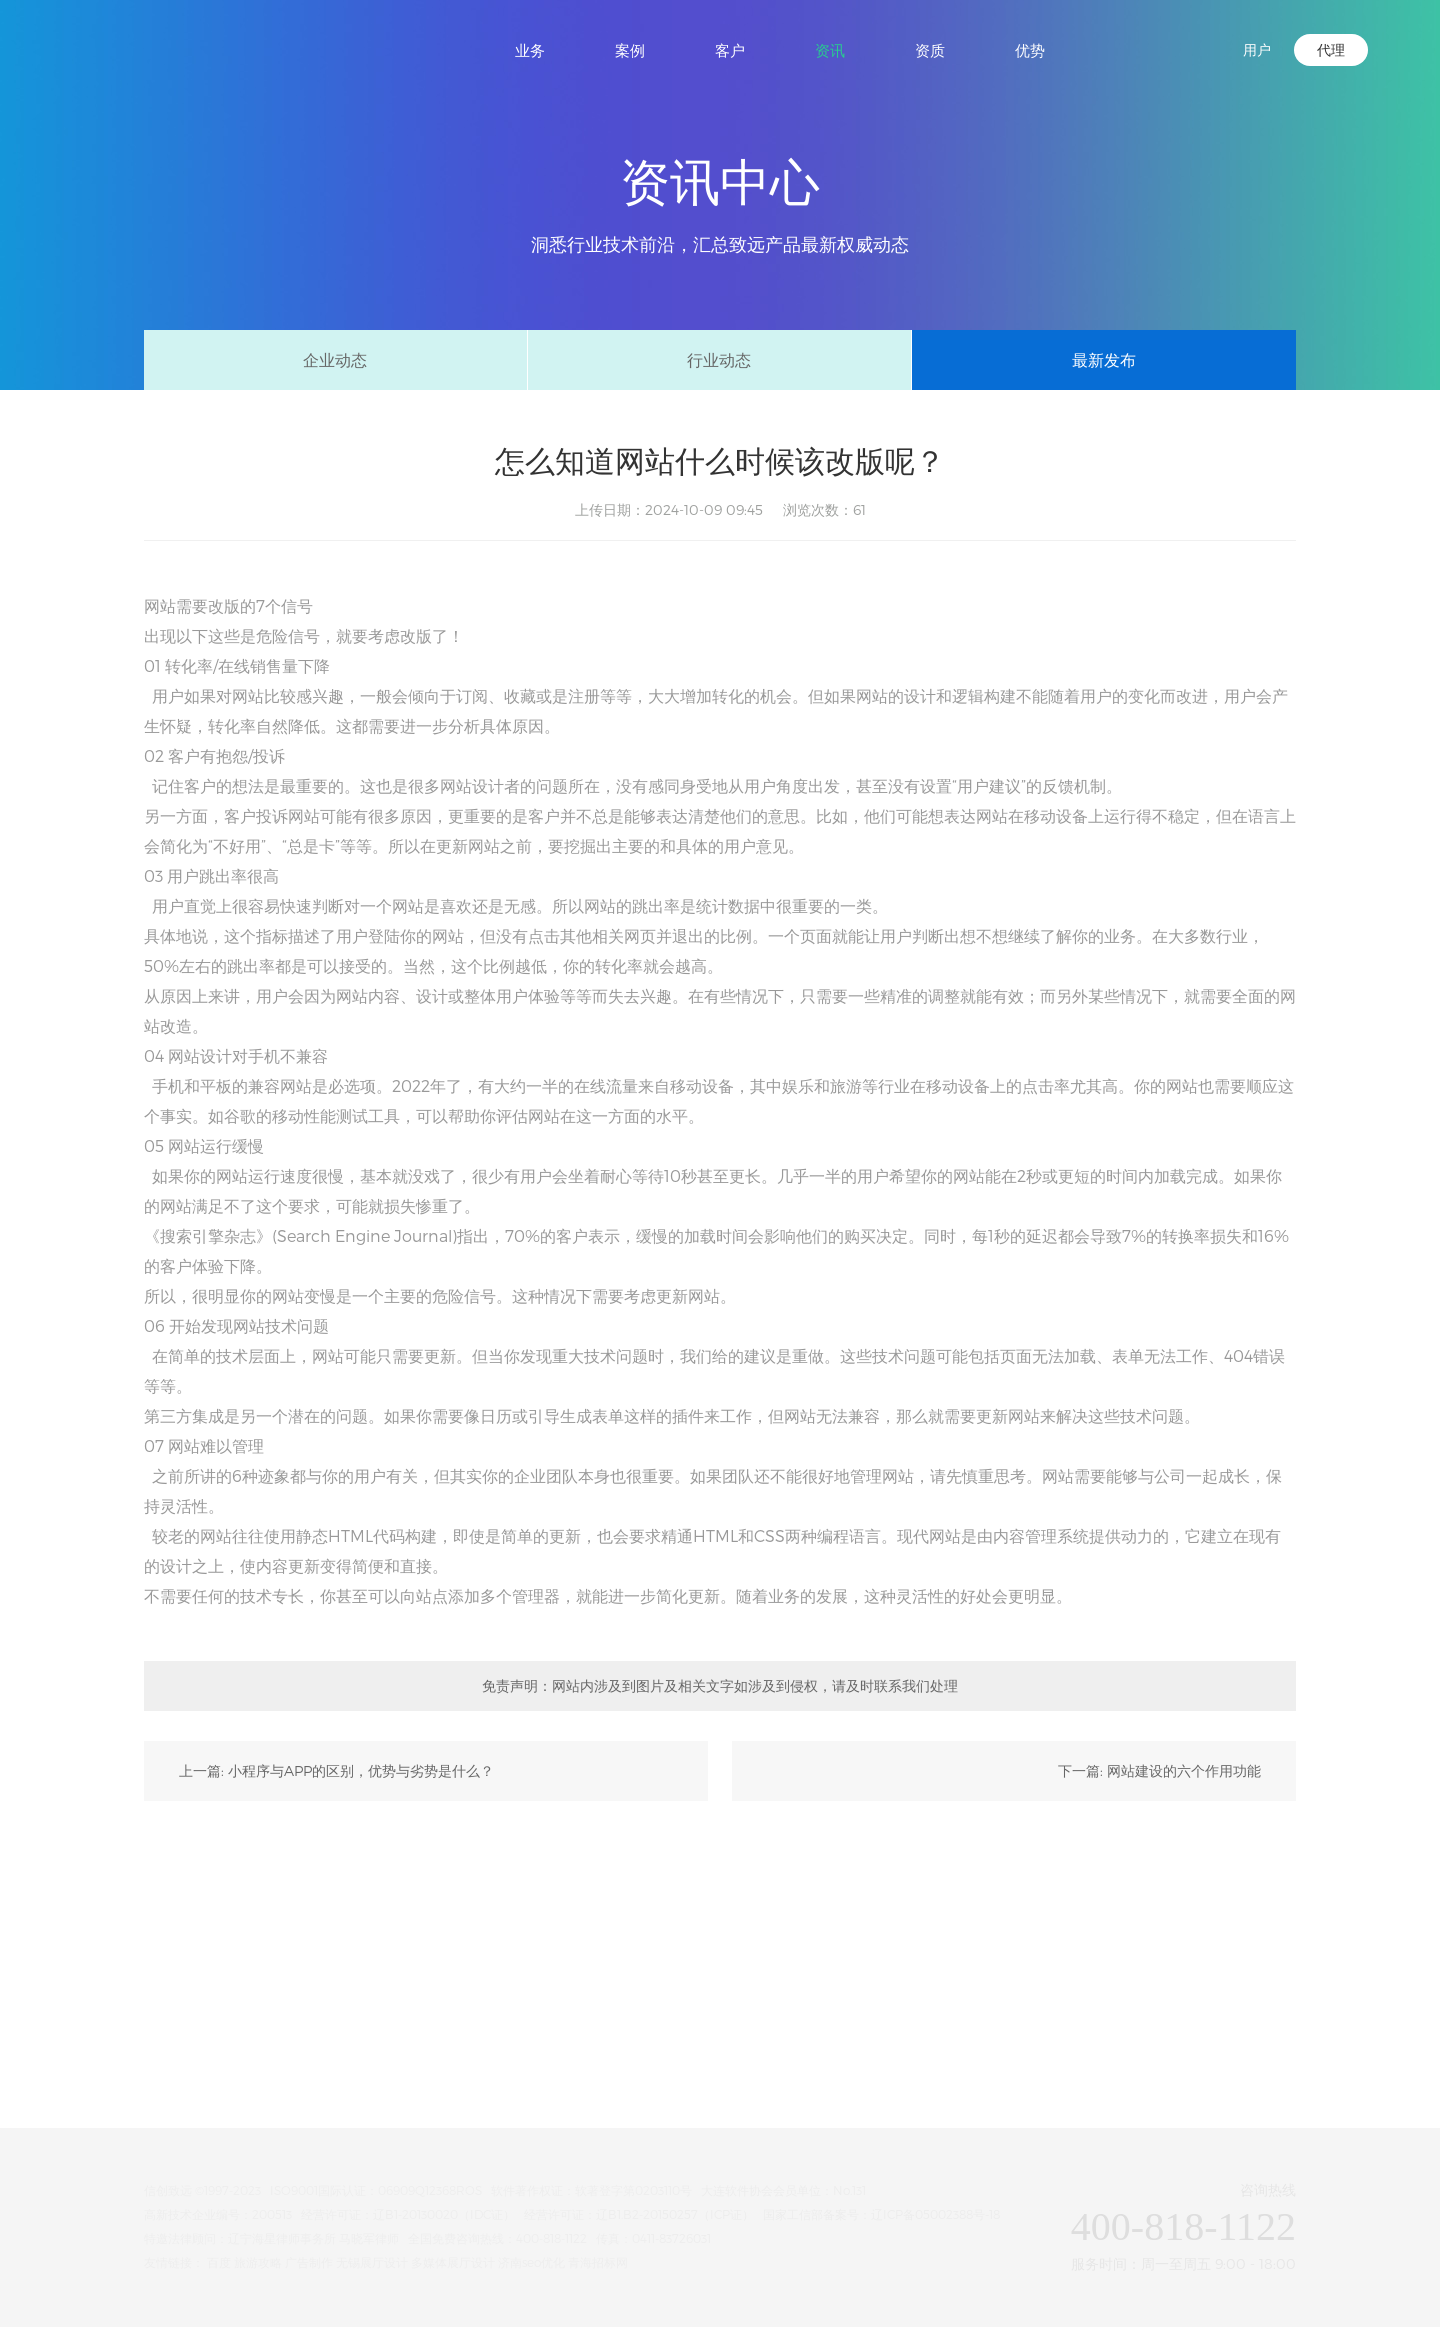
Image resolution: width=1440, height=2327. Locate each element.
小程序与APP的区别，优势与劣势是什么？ (361, 1770)
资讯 (830, 50)
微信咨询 (1400, 1934)
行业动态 (719, 359)
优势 (1030, 50)
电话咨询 (1400, 2004)
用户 (1257, 49)
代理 (1331, 49)
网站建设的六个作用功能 (1184, 1770)
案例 (630, 50)
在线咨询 (1400, 1864)
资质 (930, 50)
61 (859, 509)
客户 (730, 50)
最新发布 (1104, 359)
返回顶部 (1400, 2074)
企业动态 (335, 359)
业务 (530, 50)
